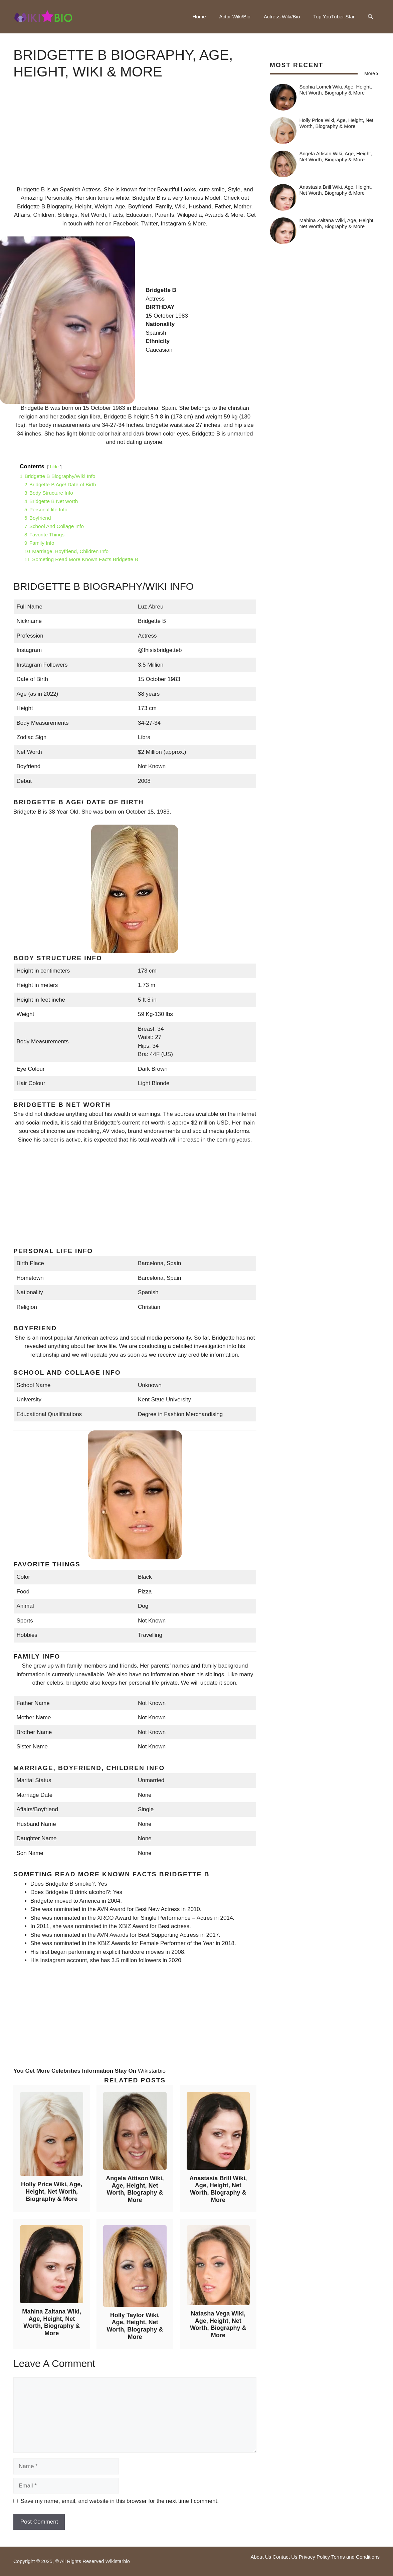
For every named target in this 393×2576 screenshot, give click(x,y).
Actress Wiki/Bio (282, 16)
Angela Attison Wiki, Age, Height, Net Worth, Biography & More (135, 2189)
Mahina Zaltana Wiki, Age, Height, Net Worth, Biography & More (51, 2322)
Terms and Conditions (355, 2557)
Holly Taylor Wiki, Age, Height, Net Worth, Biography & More (135, 2326)
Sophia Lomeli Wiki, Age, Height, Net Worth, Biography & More (335, 90)
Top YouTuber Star (334, 16)
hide (54, 466)
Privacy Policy (314, 2557)
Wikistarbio (152, 2071)
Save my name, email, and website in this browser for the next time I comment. (120, 2501)
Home (199, 16)
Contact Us (284, 2557)
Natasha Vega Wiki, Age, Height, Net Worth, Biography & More (218, 2324)
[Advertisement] (134, 138)
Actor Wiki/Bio (234, 16)
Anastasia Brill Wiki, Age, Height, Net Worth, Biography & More (218, 2189)
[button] (370, 17)
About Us (260, 2557)
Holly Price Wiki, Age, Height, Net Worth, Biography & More (51, 2191)
